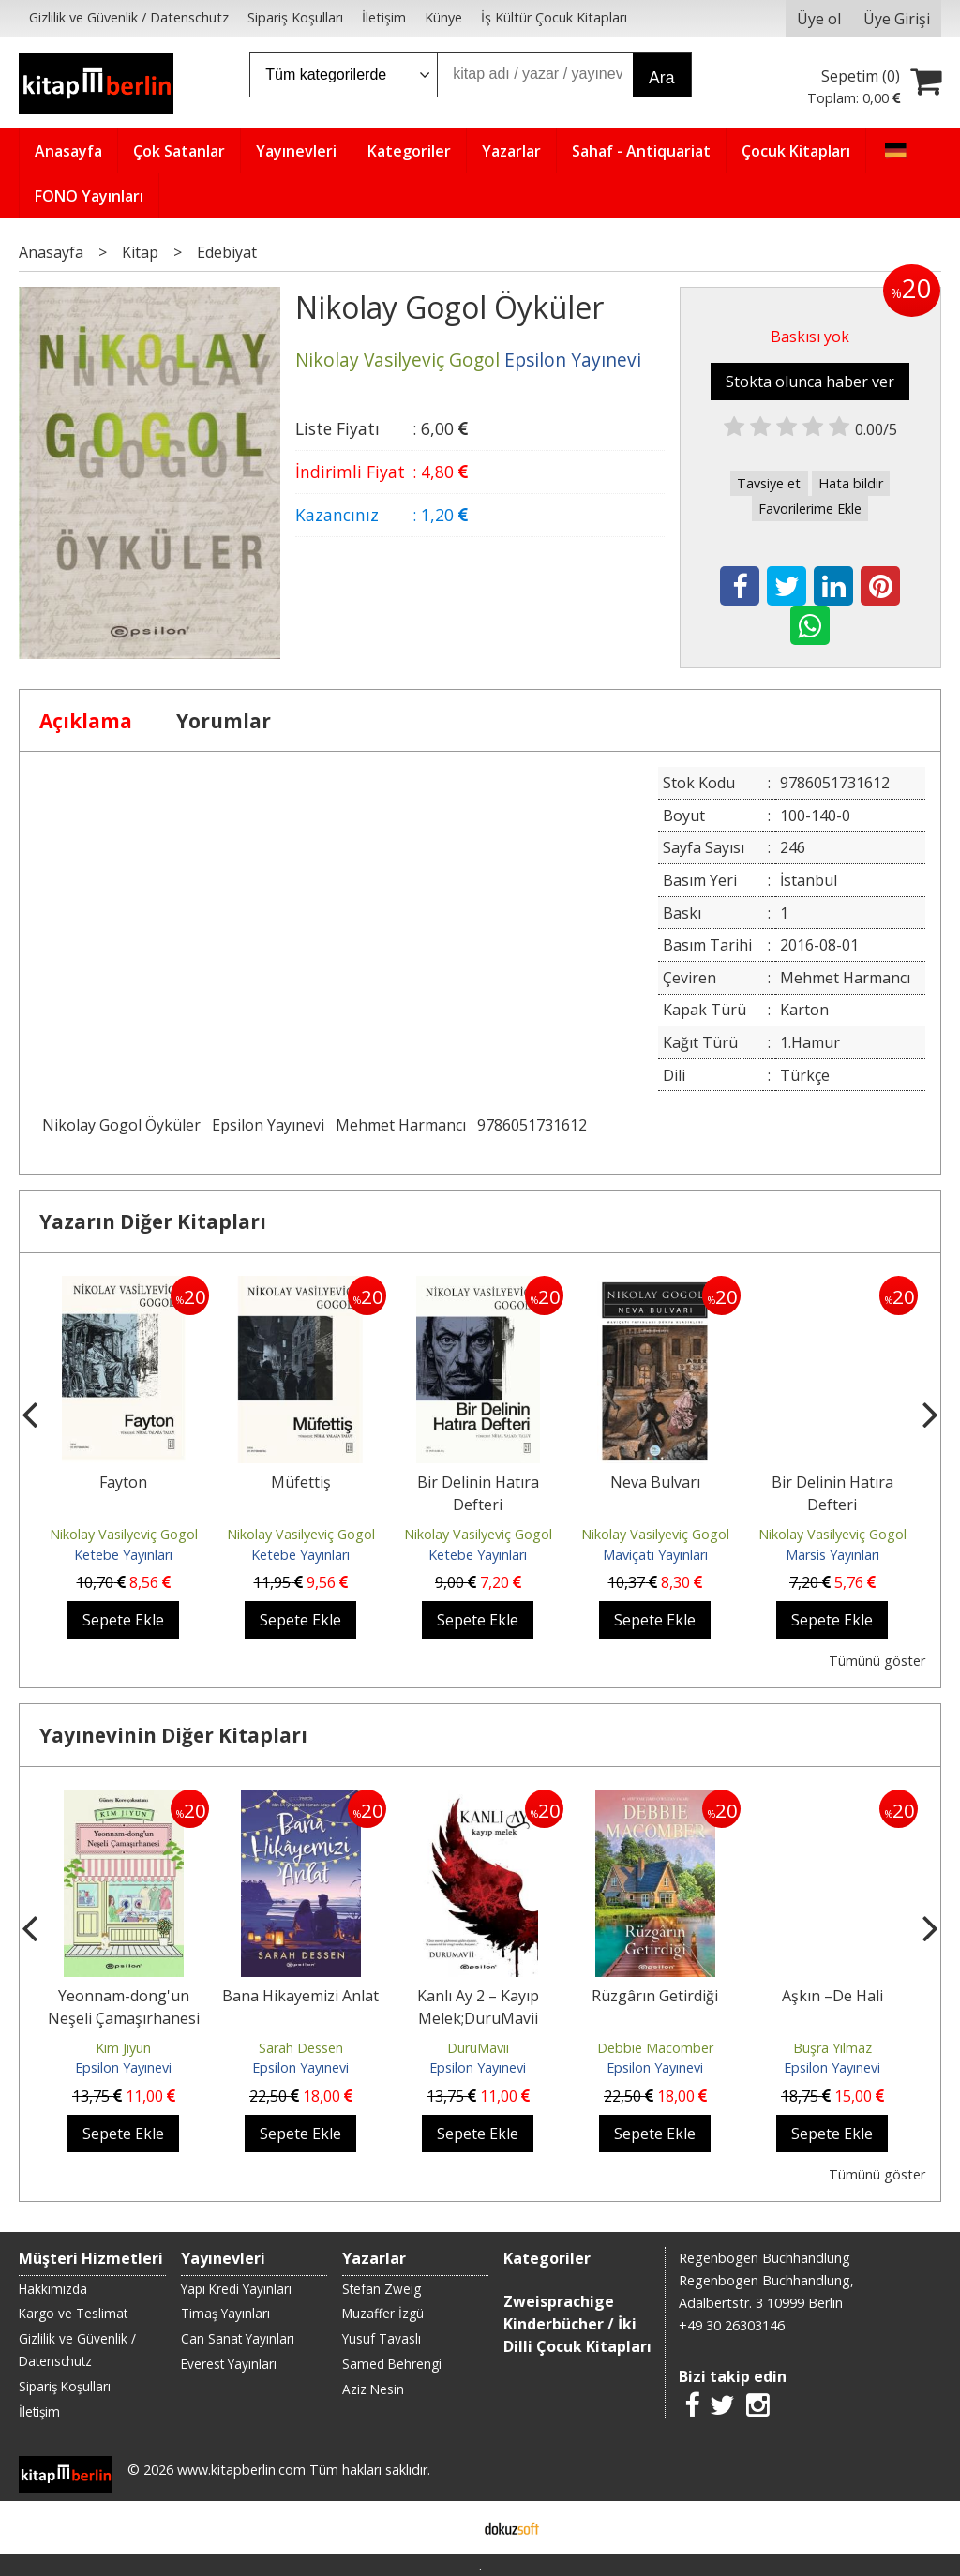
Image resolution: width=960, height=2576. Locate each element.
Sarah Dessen (301, 2048)
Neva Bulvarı (655, 1482)
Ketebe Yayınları (123, 1555)
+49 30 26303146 (732, 2325)
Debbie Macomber (655, 2048)
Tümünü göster (877, 1661)
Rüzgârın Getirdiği (655, 1995)
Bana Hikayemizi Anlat (300, 1995)
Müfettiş (301, 1482)
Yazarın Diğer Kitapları (152, 1221)
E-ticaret (450, 2527)
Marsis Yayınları (832, 1555)
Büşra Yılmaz (832, 2048)
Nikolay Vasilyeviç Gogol (124, 1534)
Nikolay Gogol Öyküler (121, 1125)
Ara (661, 77)
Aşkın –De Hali (832, 1995)
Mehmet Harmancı (401, 1125)
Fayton (123, 1482)
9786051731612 (532, 1125)
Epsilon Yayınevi (268, 1125)
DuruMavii (478, 2048)
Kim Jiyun (123, 2048)
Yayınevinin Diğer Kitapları (173, 1735)
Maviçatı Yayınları (655, 1555)
